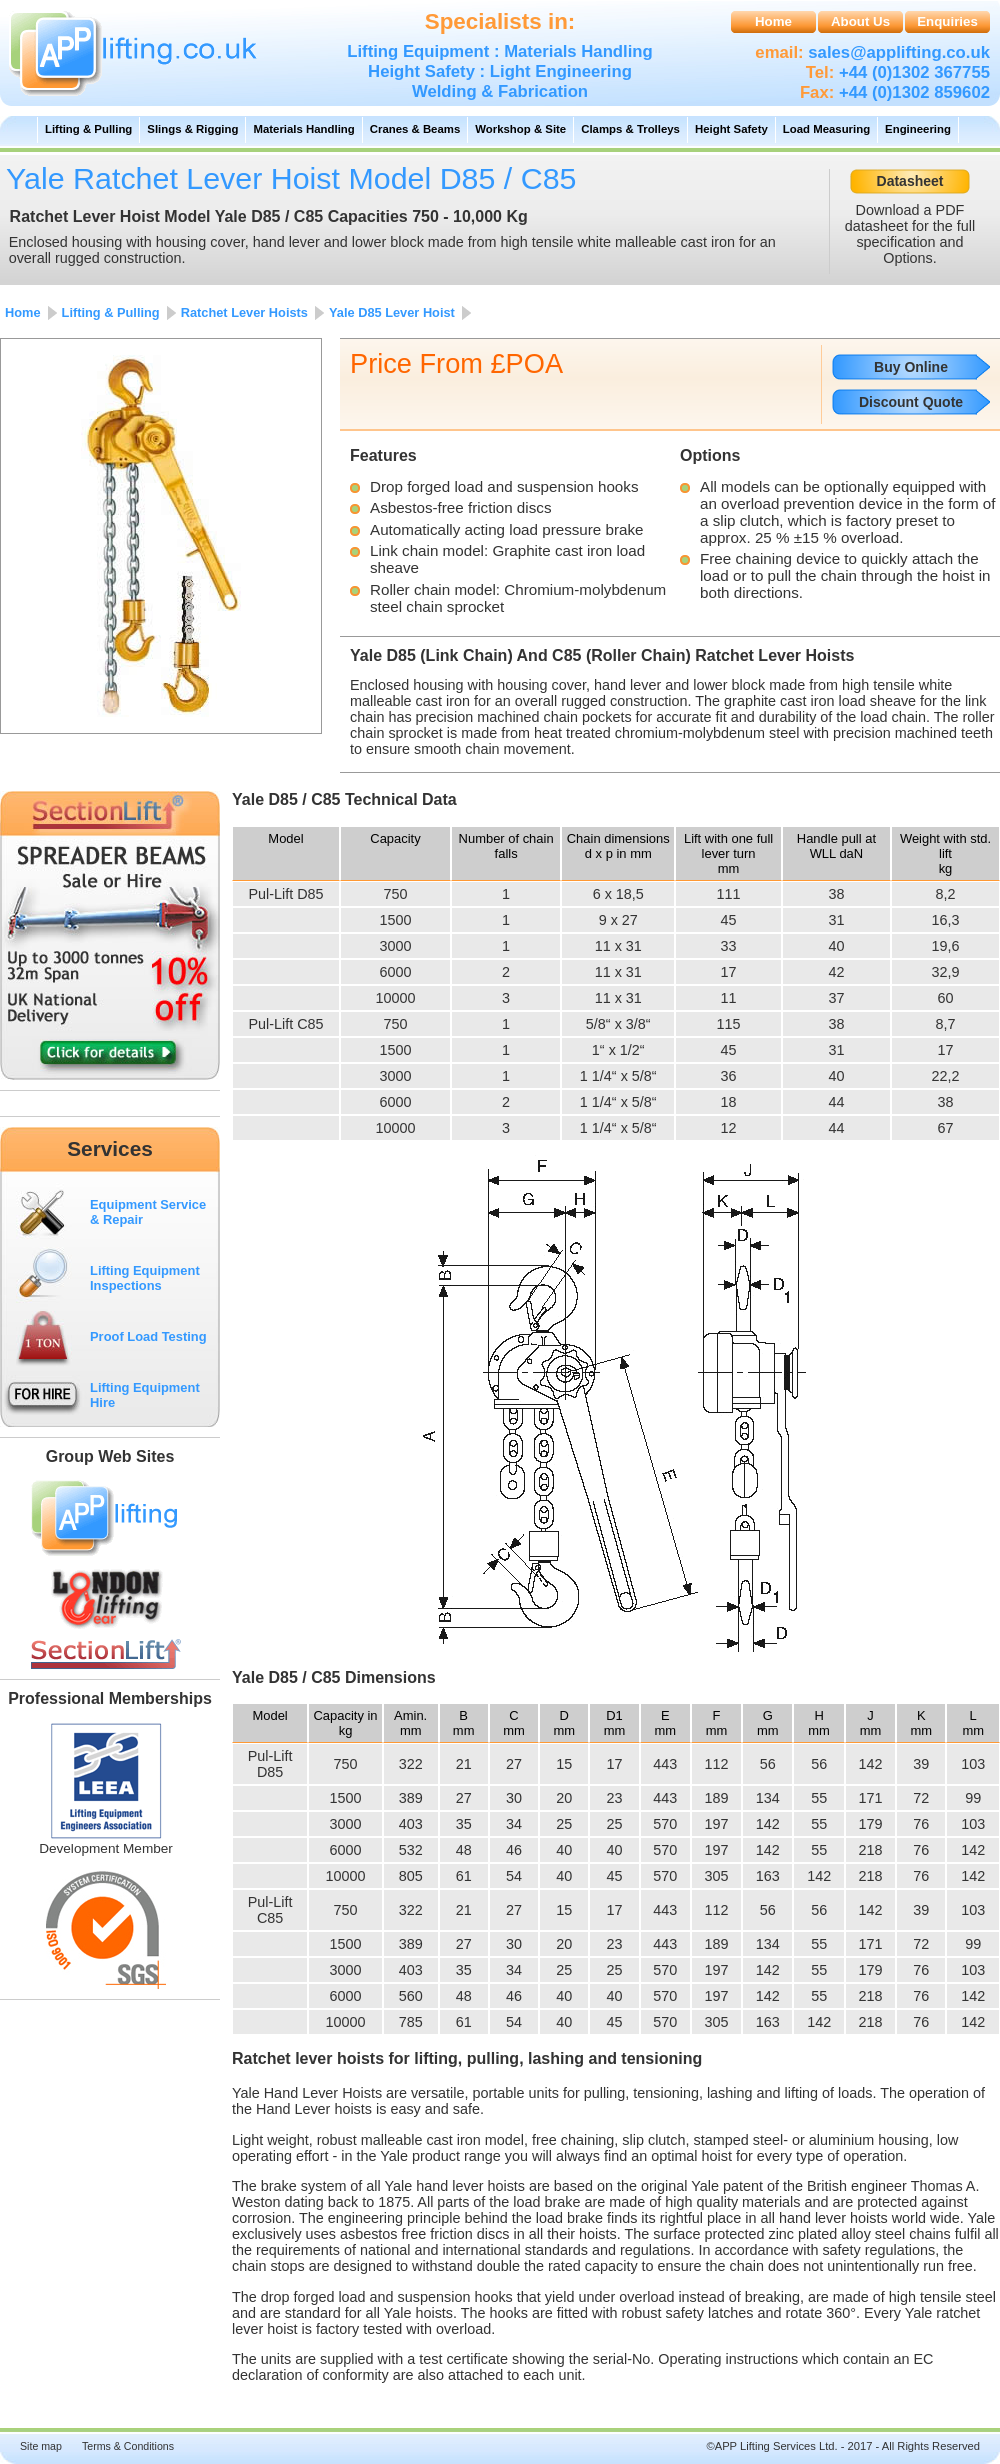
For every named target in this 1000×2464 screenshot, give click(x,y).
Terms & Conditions (128, 2446)
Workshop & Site (520, 129)
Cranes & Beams (415, 129)
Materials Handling (303, 129)
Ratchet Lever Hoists (244, 312)
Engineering (918, 129)
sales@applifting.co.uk (897, 52)
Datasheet (910, 181)
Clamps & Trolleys (630, 129)
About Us (860, 21)
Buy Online (911, 367)
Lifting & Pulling (88, 129)
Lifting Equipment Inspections (145, 1278)
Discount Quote (911, 402)
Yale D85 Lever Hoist (392, 312)
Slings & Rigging (192, 129)
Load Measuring (826, 129)
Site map (41, 2446)
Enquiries (947, 21)
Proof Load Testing (148, 1336)
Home (773, 21)
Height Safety (731, 129)
